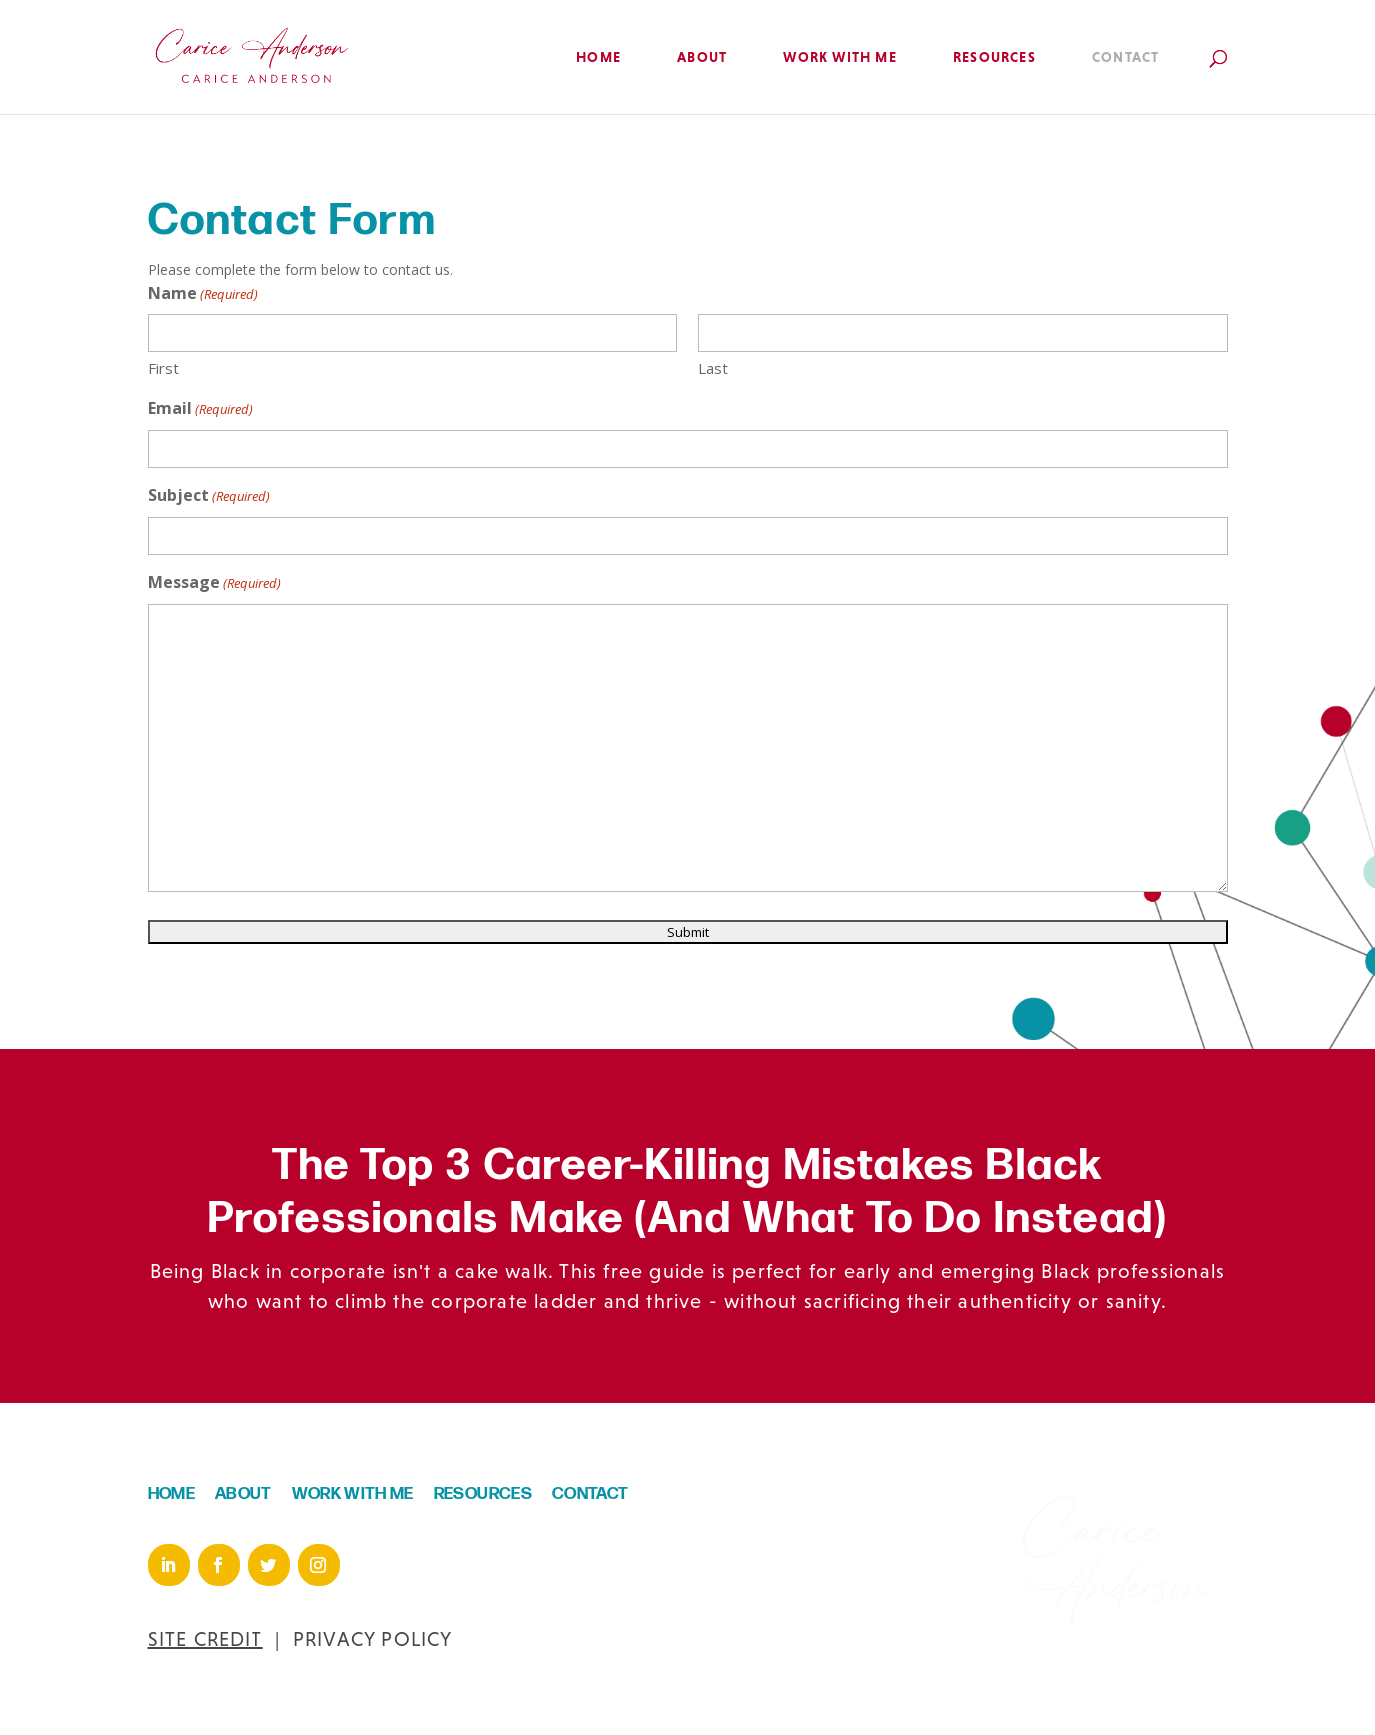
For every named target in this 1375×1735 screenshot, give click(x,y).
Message (214, 583)
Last (713, 368)
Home (598, 57)
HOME (171, 1494)
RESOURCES (483, 1494)
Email (200, 409)
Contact (1125, 57)
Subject (209, 496)
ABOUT (243, 1494)
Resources (994, 57)
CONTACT (590, 1494)
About (702, 57)
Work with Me (839, 57)
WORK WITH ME (353, 1494)
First (163, 368)
